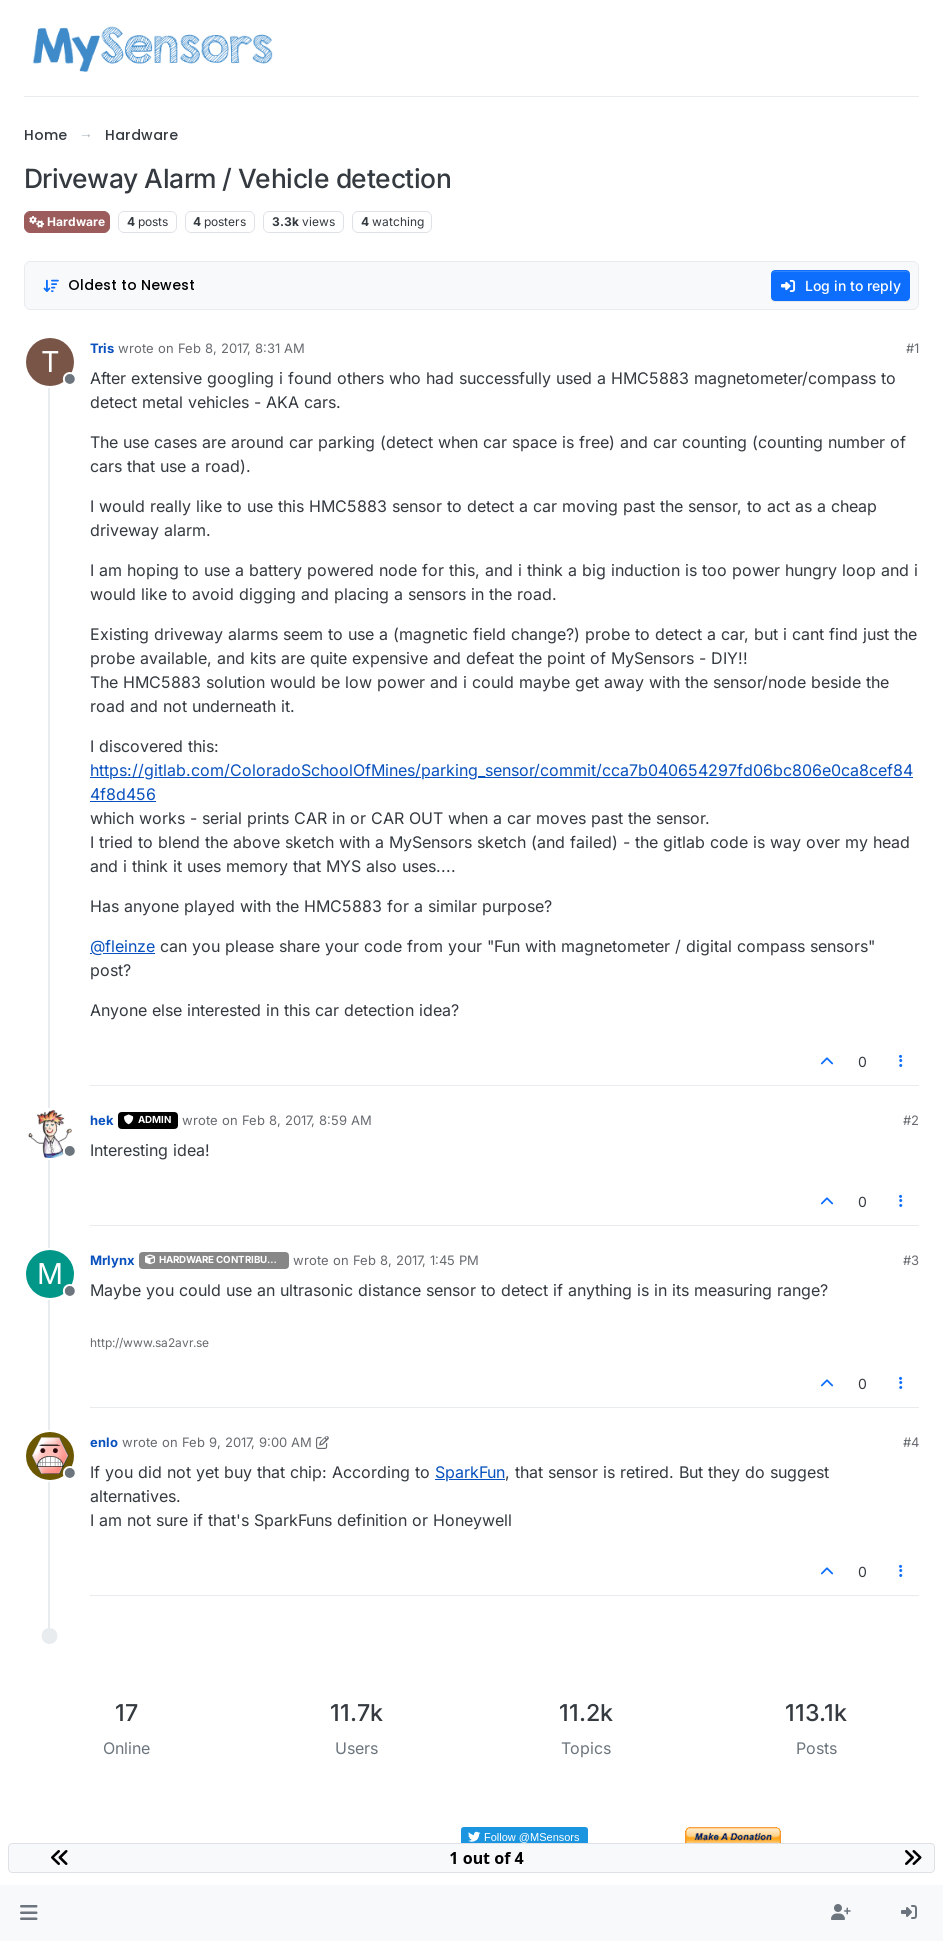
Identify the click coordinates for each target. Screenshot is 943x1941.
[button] (28, 1913)
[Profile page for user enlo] (50, 1456)
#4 (911, 1442)
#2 (911, 1120)
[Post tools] (902, 1061)
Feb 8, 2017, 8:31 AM (241, 348)
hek (102, 1120)
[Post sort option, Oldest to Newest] (118, 285)
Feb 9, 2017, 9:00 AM (247, 1442)
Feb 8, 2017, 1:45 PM (416, 1260)
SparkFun (470, 1472)
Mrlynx (112, 1260)
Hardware (67, 221)
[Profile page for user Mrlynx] (50, 1274)
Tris (102, 348)
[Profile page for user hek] (50, 1134)
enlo (104, 1442)
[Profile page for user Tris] (50, 362)
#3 (911, 1260)
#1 (912, 348)
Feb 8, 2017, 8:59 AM (307, 1120)
